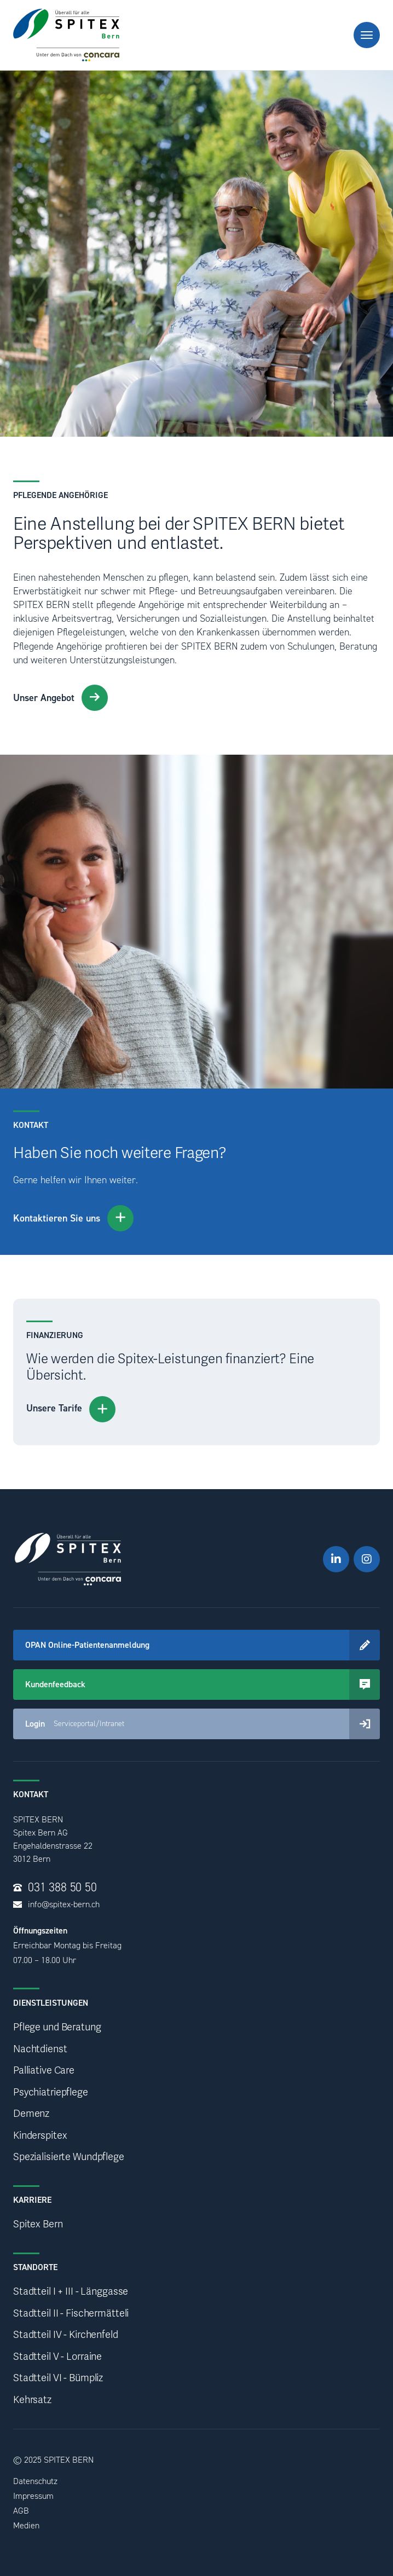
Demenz (31, 2114)
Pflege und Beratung (57, 2027)
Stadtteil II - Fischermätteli (71, 2313)
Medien (26, 2525)
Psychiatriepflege (50, 2092)
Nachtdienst (40, 2049)
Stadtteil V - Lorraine (57, 2357)
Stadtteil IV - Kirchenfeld (65, 2335)
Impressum (33, 2496)
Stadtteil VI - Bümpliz (58, 2378)
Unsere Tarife (70, 1408)
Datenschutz (35, 2481)
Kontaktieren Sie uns (73, 1218)
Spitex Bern (38, 2224)
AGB (21, 2510)
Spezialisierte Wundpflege (68, 2157)
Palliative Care (43, 2070)
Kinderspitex (40, 2135)
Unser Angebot (60, 698)
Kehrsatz (32, 2400)
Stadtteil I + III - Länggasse (70, 2291)
